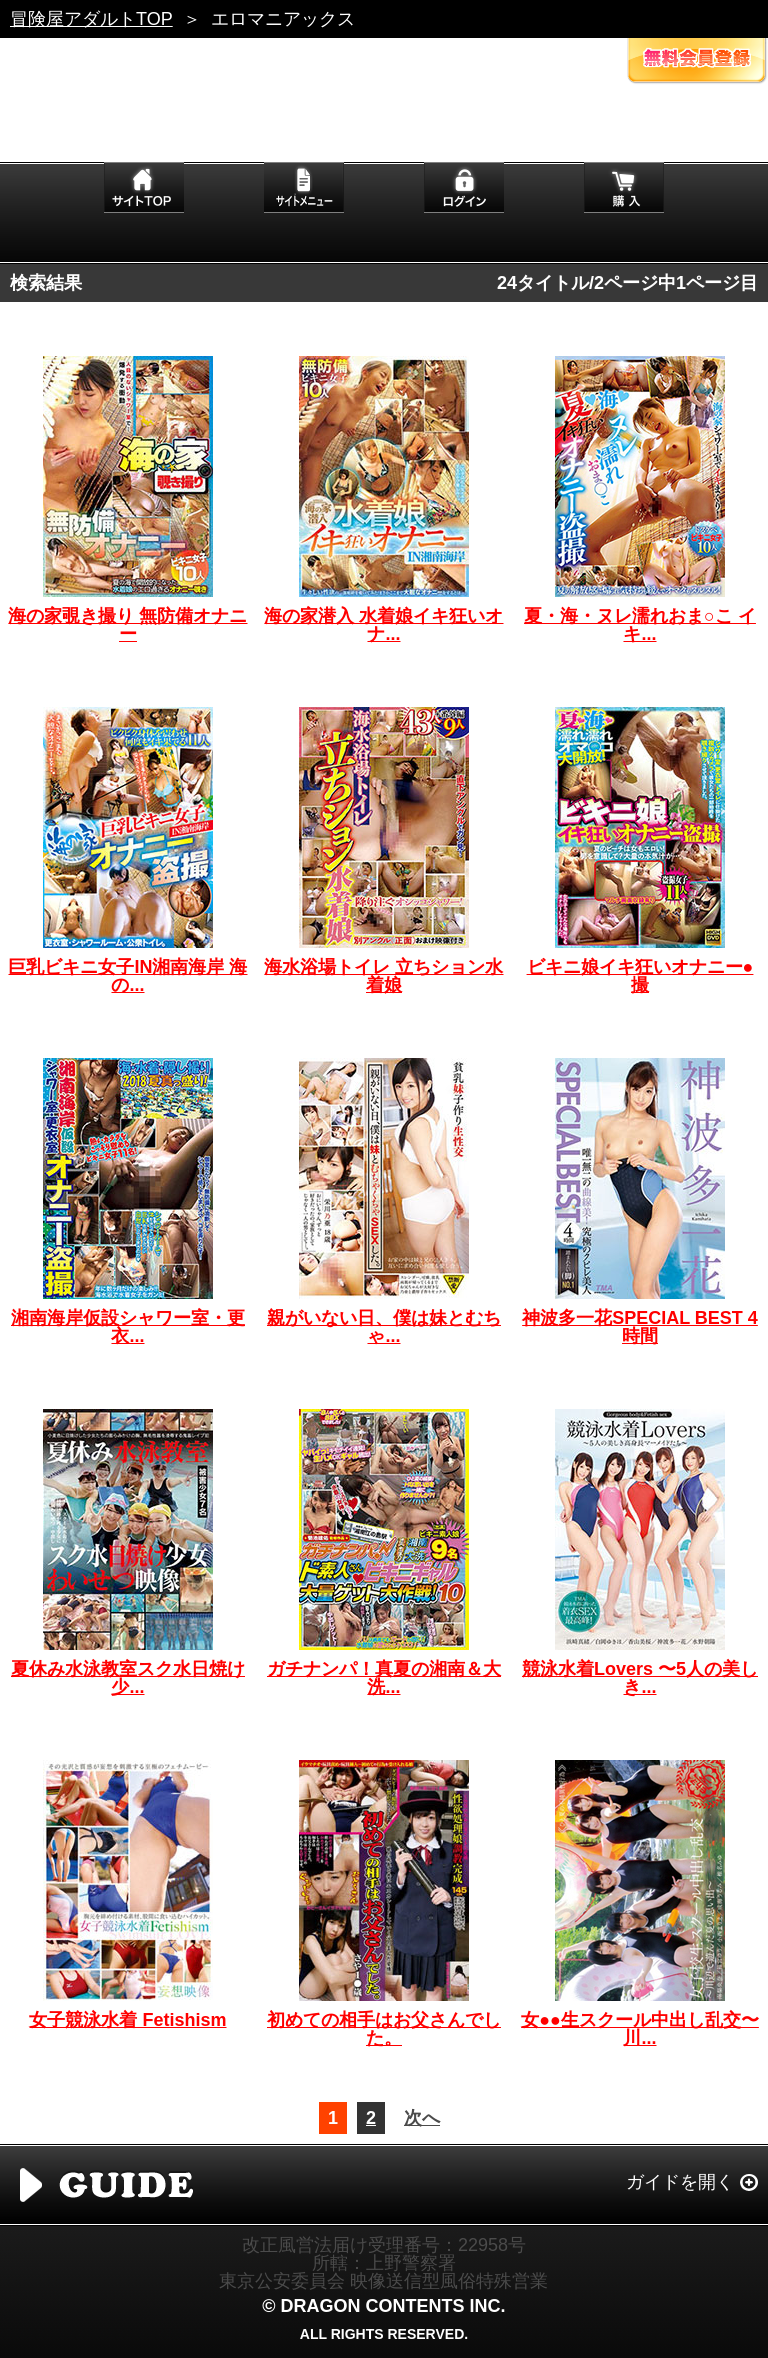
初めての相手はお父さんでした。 (384, 2029)
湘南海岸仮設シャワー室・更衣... (128, 1327)
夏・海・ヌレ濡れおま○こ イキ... (640, 625)
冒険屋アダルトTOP (91, 19)
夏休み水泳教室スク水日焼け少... (128, 1678)
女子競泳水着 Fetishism (127, 2020)
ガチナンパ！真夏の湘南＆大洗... (384, 1678)
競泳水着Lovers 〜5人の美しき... (640, 1678)
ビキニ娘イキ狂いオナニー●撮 (640, 976)
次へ (422, 2118)
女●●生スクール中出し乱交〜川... (640, 2029)
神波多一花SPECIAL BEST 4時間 (640, 1327)
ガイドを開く (680, 2182)
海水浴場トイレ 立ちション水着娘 (383, 976)
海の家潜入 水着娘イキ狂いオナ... (383, 625)
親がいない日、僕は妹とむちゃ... (384, 1327)
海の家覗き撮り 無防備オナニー (127, 625)
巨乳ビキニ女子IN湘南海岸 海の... (127, 976)
